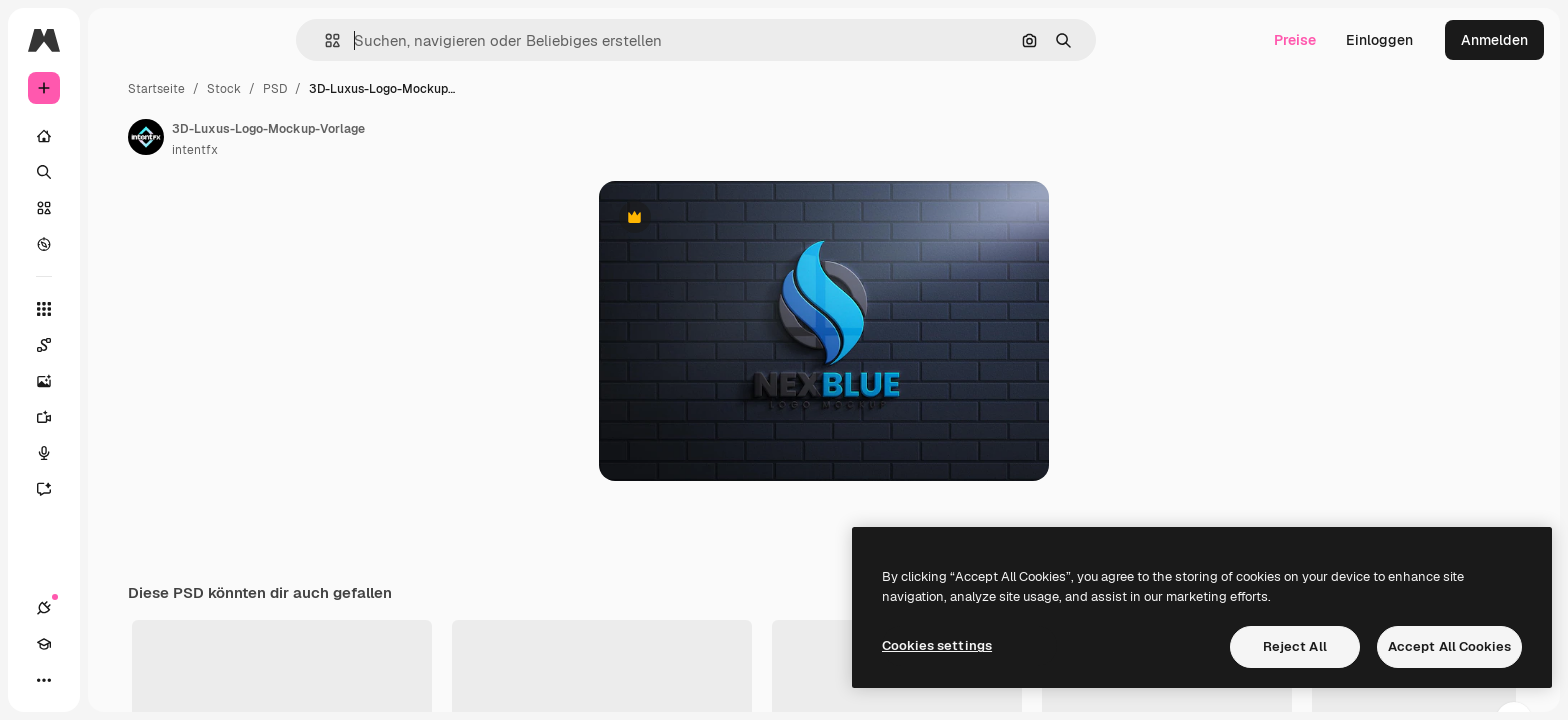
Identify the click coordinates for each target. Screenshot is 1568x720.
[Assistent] (120, 489)
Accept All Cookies (1449, 646)
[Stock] (120, 208)
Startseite (308, 89)
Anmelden (1494, 40)
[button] (400, 40)
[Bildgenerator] (120, 381)
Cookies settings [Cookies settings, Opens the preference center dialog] (937, 645)
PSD (427, 89)
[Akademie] (80, 680)
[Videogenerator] (120, 417)
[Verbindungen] (44, 680)
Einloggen (1379, 40)
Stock (376, 89)
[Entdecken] (120, 244)
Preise (1295, 40)
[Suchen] (120, 172)
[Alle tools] (120, 309)
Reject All (1295, 646)
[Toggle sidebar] (196, 40)
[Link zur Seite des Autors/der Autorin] (298, 137)
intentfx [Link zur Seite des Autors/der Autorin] (347, 150)
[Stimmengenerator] (120, 453)
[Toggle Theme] (116, 680)
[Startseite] (120, 136)
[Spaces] (120, 345)
